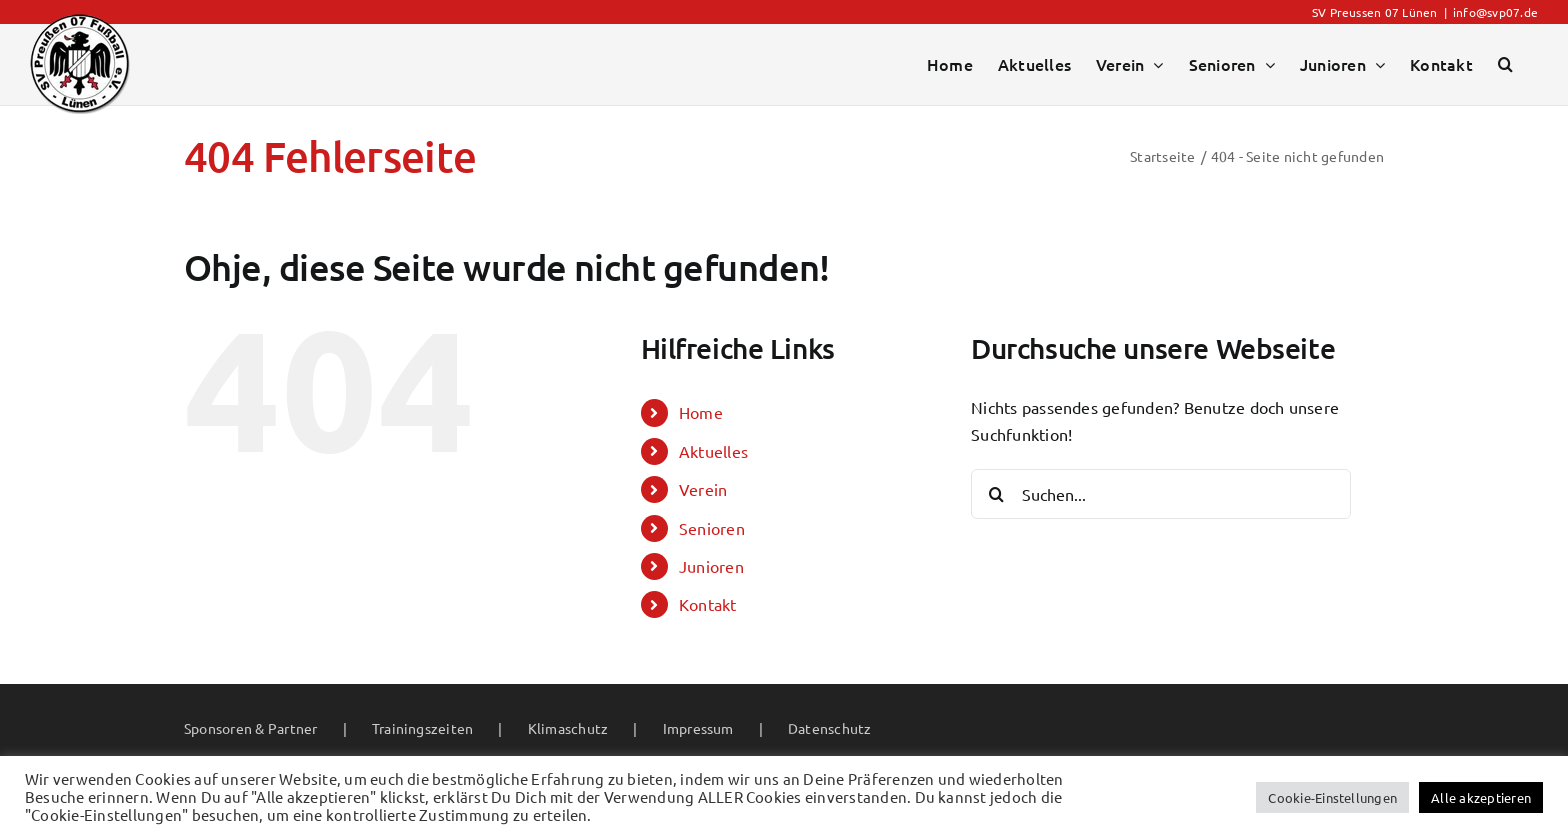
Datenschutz (830, 728)
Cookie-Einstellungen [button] (1332, 797)
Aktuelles (713, 451)
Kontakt (708, 604)
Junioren (711, 566)
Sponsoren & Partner (251, 728)
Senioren (712, 528)
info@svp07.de (1495, 12)
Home (701, 412)
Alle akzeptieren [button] (1481, 797)
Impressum (698, 728)
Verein (703, 489)
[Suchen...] (1161, 494)
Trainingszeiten (423, 728)
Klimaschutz (568, 728)
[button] (1505, 64)
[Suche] (996, 494)
